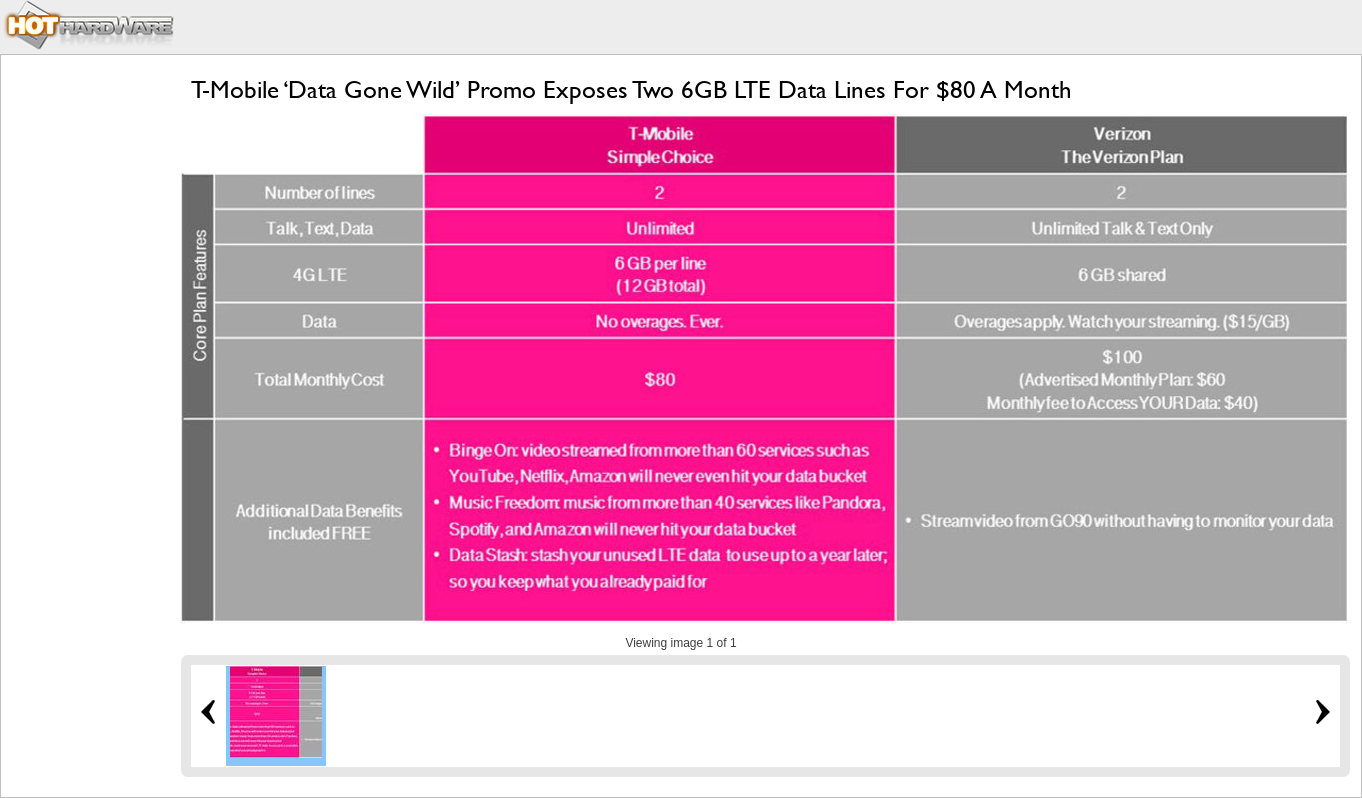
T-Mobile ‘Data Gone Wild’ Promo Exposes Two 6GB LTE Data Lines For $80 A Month (631, 89)
